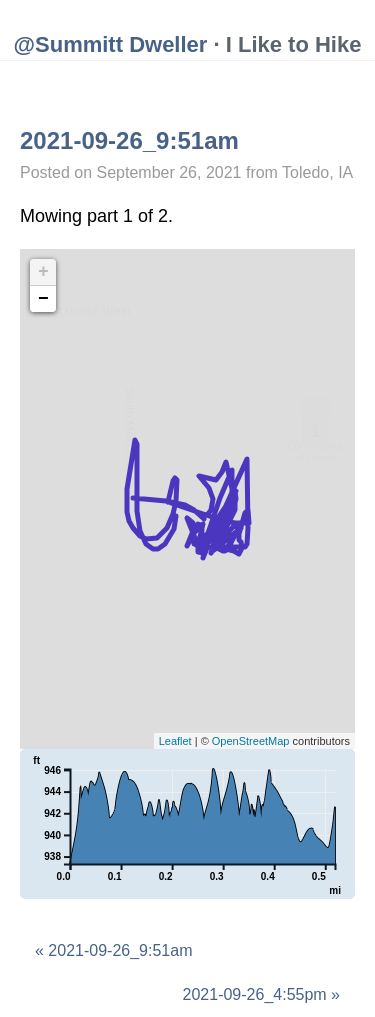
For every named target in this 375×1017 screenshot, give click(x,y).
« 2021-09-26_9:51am (113, 950)
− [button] (43, 299)
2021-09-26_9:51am (129, 140)
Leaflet (175, 741)
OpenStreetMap (251, 741)
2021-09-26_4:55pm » (261, 994)
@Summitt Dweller (111, 44)
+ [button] (43, 272)
